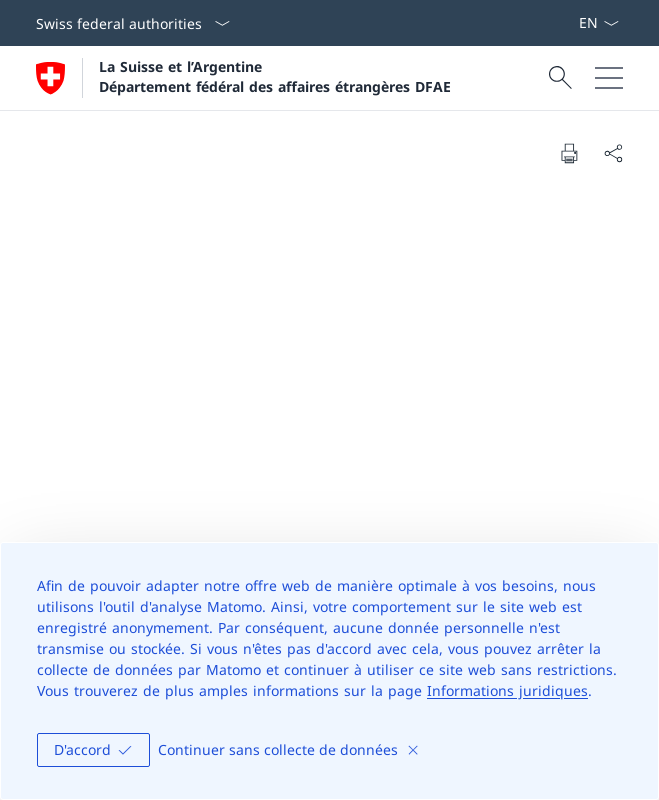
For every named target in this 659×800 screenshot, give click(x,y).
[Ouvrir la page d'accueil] (243, 78)
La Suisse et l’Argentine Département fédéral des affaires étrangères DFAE (275, 76)
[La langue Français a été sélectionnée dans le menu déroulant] (598, 23)
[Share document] (613, 153)
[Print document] (569, 153)
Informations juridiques (507, 690)
